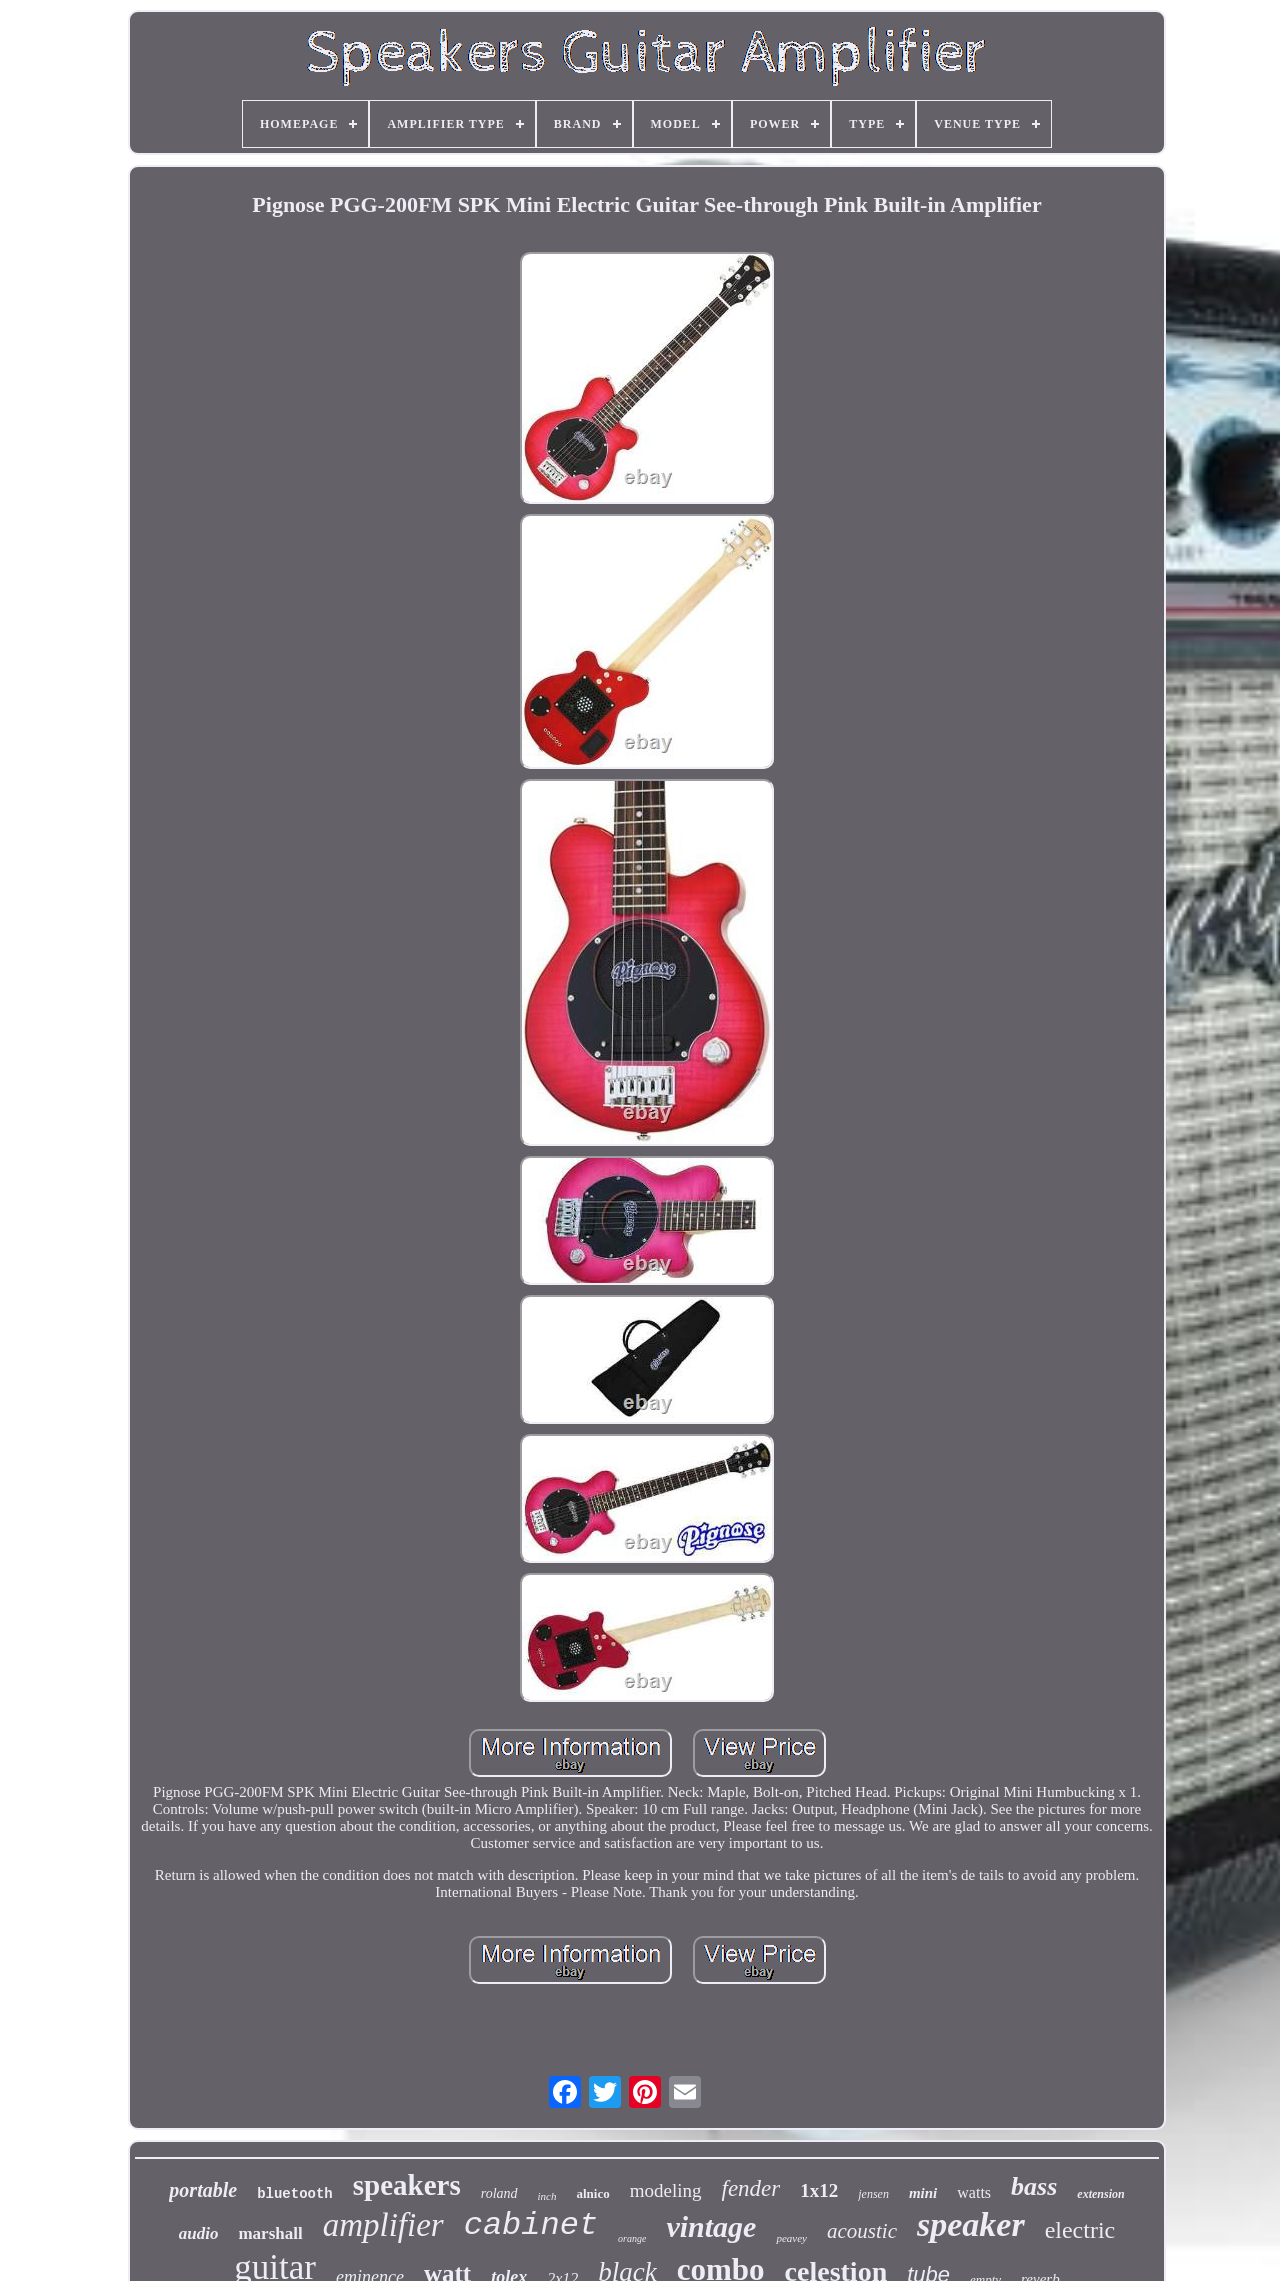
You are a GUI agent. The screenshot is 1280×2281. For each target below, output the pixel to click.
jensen (873, 2194)
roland (499, 2193)
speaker (971, 2224)
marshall (270, 2233)
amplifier (383, 2225)
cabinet (531, 2225)
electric (1080, 2230)
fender (751, 2188)
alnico (592, 2193)
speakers (407, 2185)
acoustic (862, 2231)
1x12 (819, 2190)
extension (1100, 2194)
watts (974, 2192)
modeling (666, 2190)
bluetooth (295, 2194)
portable (203, 2190)
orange (632, 2238)
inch (547, 2196)
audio (199, 2233)
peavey (791, 2238)
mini (923, 2193)
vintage (711, 2226)
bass (1034, 2186)
